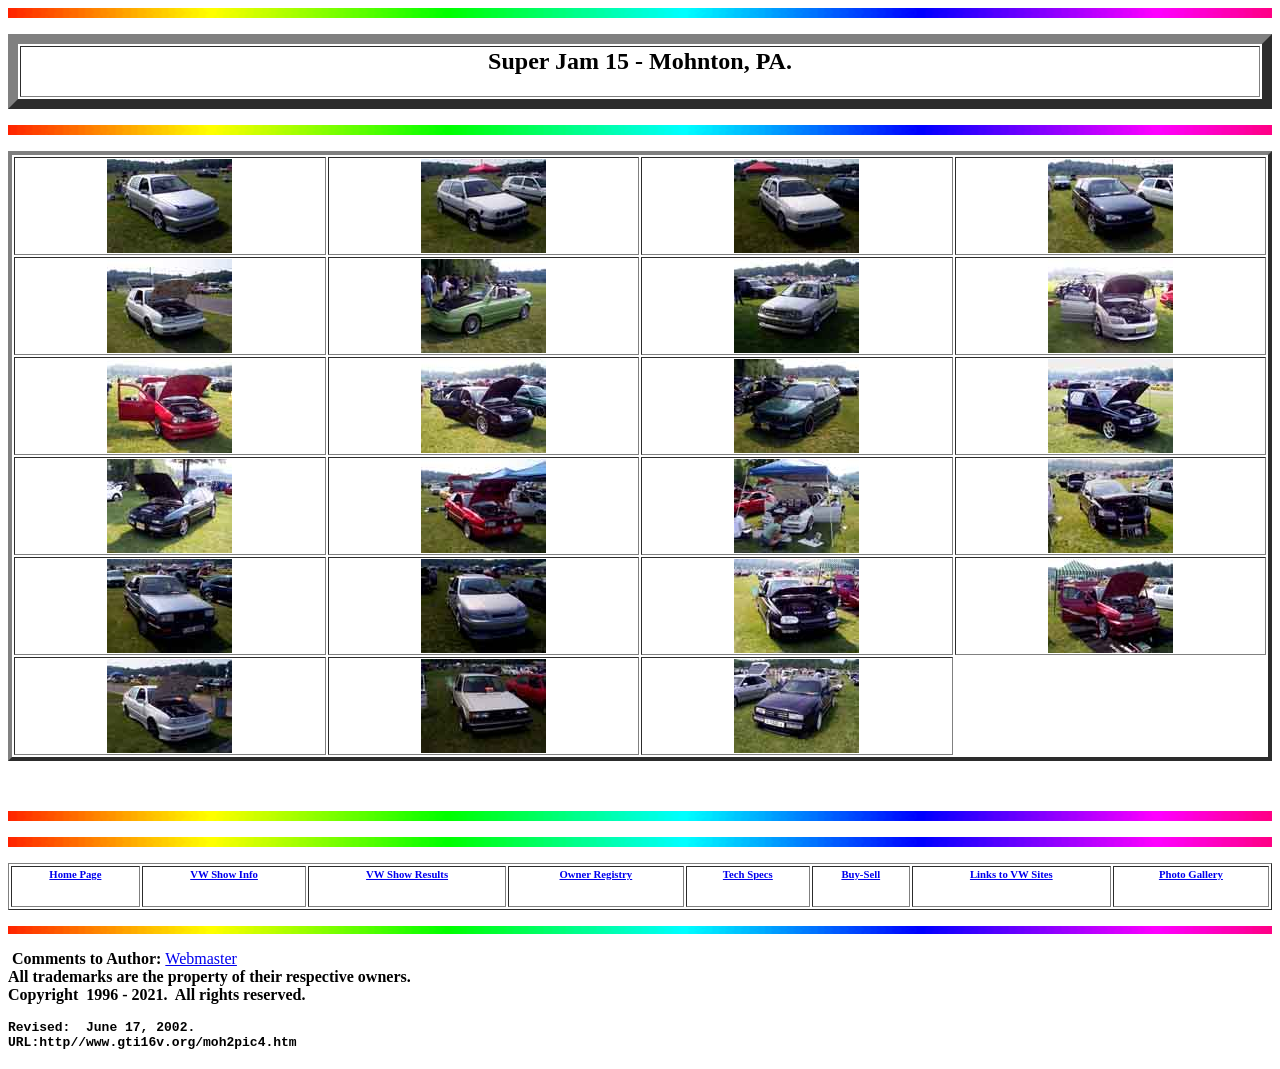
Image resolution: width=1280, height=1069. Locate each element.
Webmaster (201, 958)
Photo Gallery (1191, 874)
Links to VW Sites (1011, 874)
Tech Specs (748, 874)
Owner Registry (595, 874)
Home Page (75, 874)
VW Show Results (407, 874)
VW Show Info (224, 874)
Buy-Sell (860, 874)
